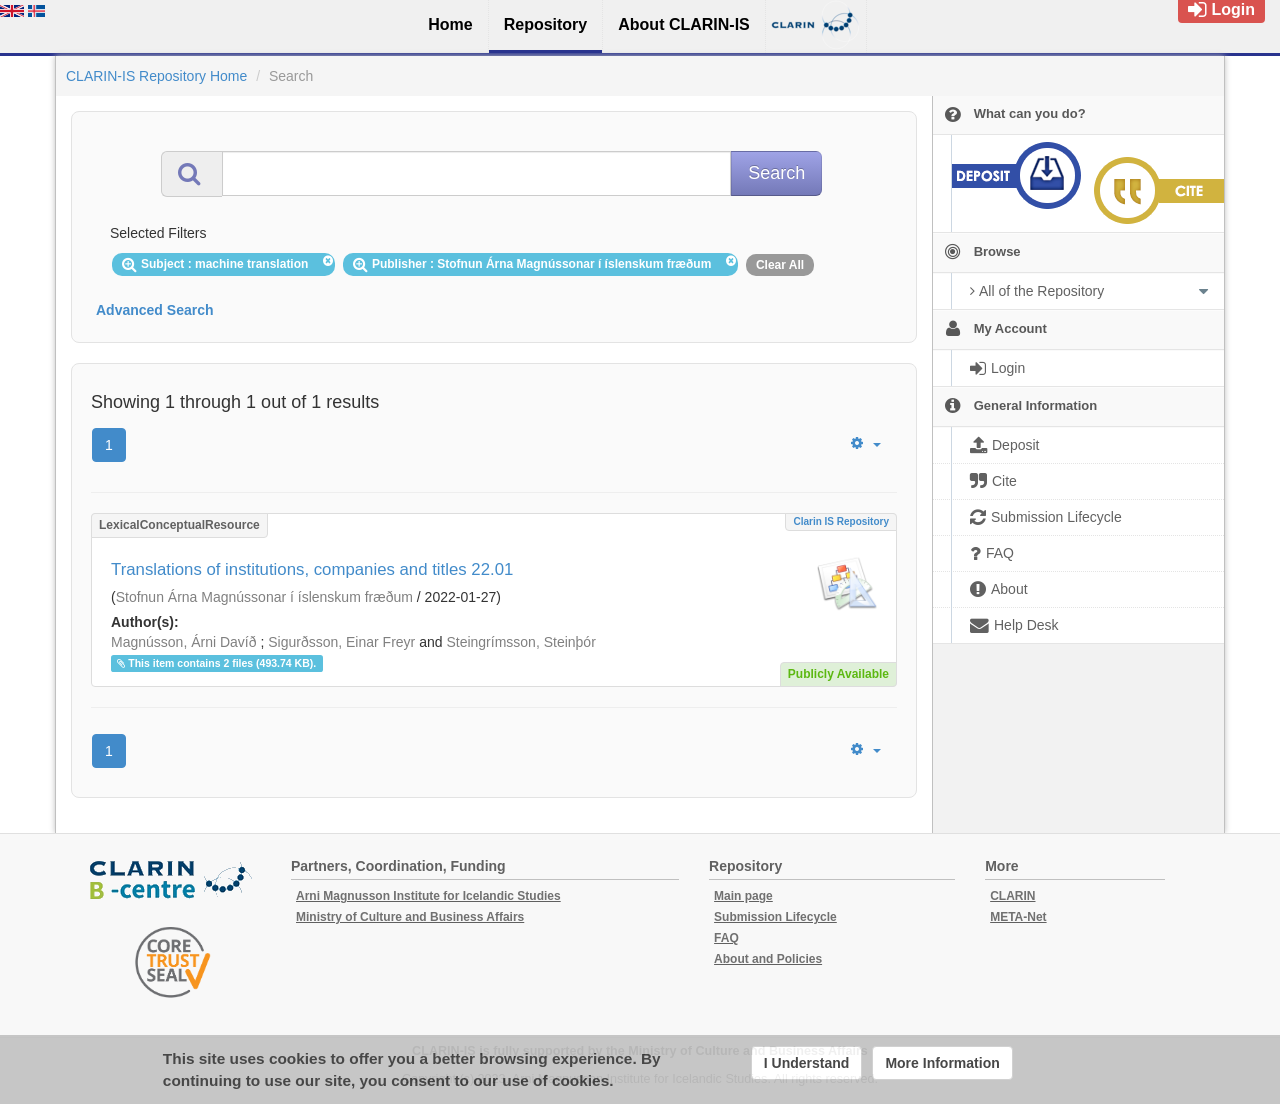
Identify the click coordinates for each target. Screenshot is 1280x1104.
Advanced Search (155, 310)
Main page (743, 896)
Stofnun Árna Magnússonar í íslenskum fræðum (264, 597)
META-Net (1018, 917)
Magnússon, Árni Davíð (184, 642)
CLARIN (1012, 896)
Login (1221, 9)
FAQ (726, 938)
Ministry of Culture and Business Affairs (410, 917)
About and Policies (768, 959)
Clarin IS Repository (841, 521)
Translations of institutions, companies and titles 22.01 (312, 569)
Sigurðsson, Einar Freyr (341, 642)
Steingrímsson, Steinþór (520, 642)
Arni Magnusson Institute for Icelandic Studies (428, 896)
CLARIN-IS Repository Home (156, 76)
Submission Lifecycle (775, 917)
